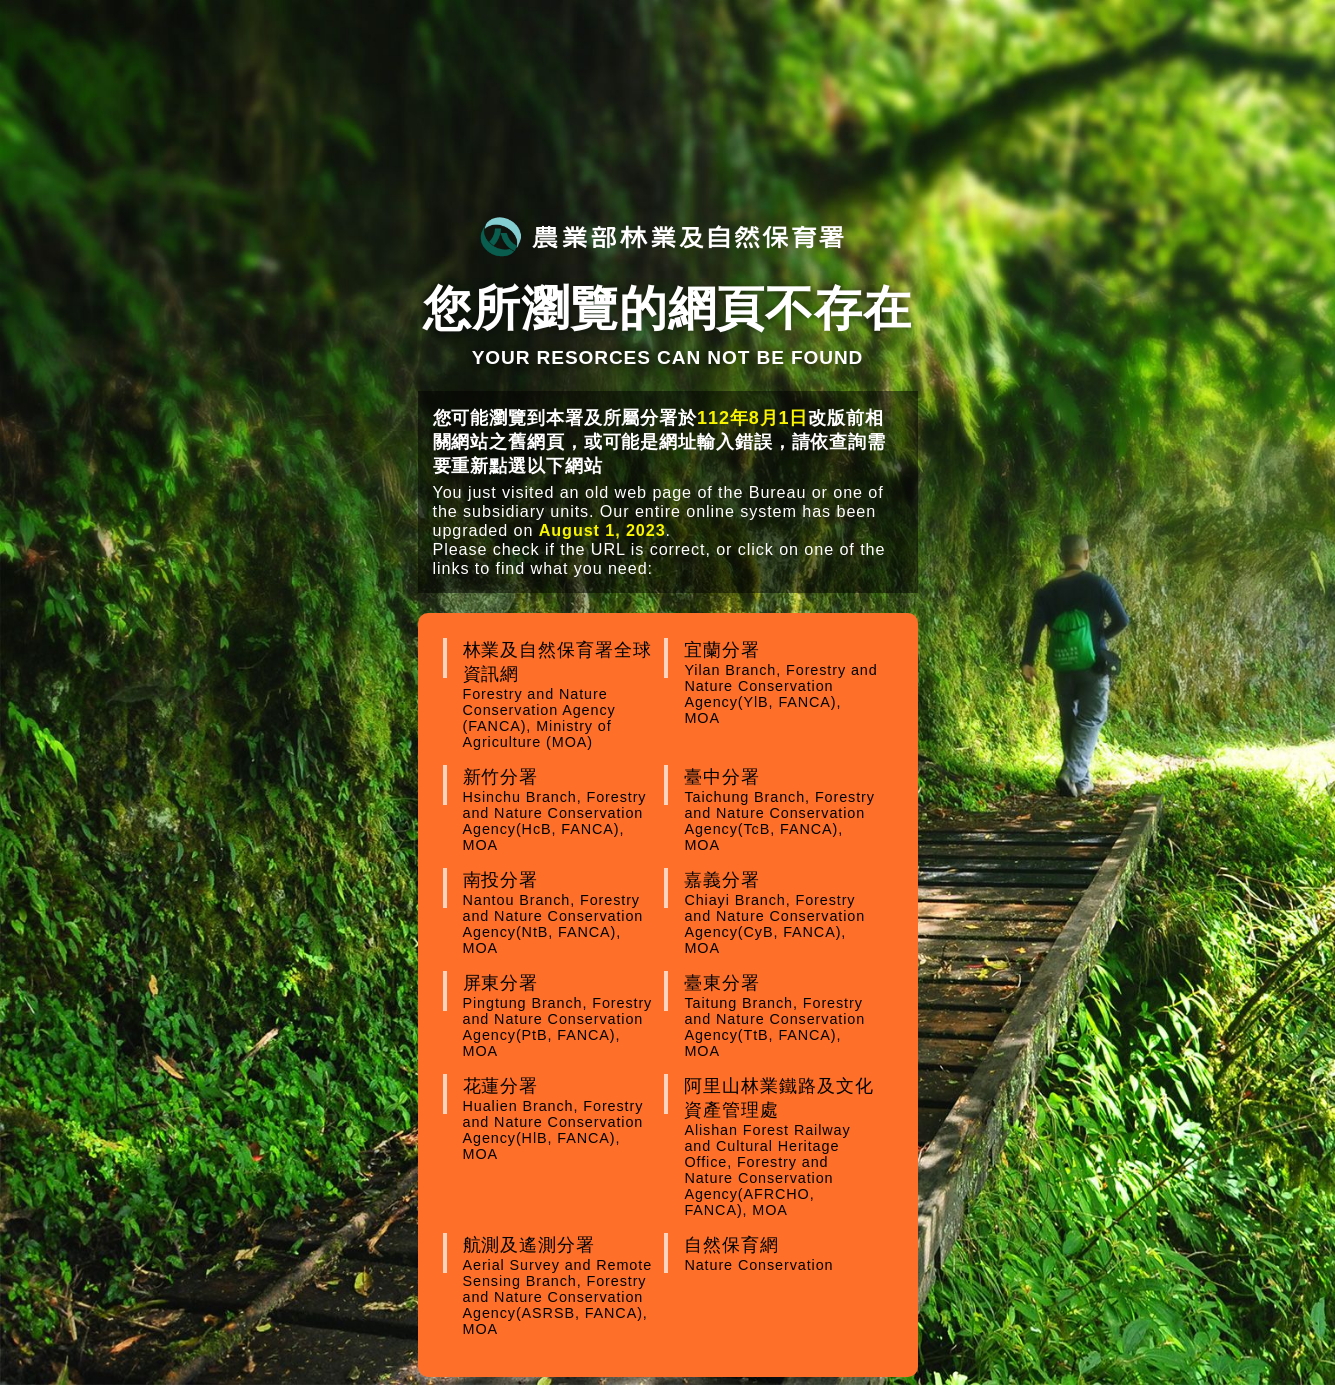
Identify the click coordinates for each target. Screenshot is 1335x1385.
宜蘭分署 (782, 683)
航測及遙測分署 (561, 1286)
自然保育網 (782, 1254)
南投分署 (561, 913)
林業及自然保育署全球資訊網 (561, 695)
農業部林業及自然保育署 (662, 236)
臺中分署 (782, 810)
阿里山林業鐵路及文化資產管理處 (782, 1147)
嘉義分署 (782, 913)
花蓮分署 (561, 1119)
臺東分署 (782, 1016)
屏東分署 (561, 1016)
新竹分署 (561, 810)
